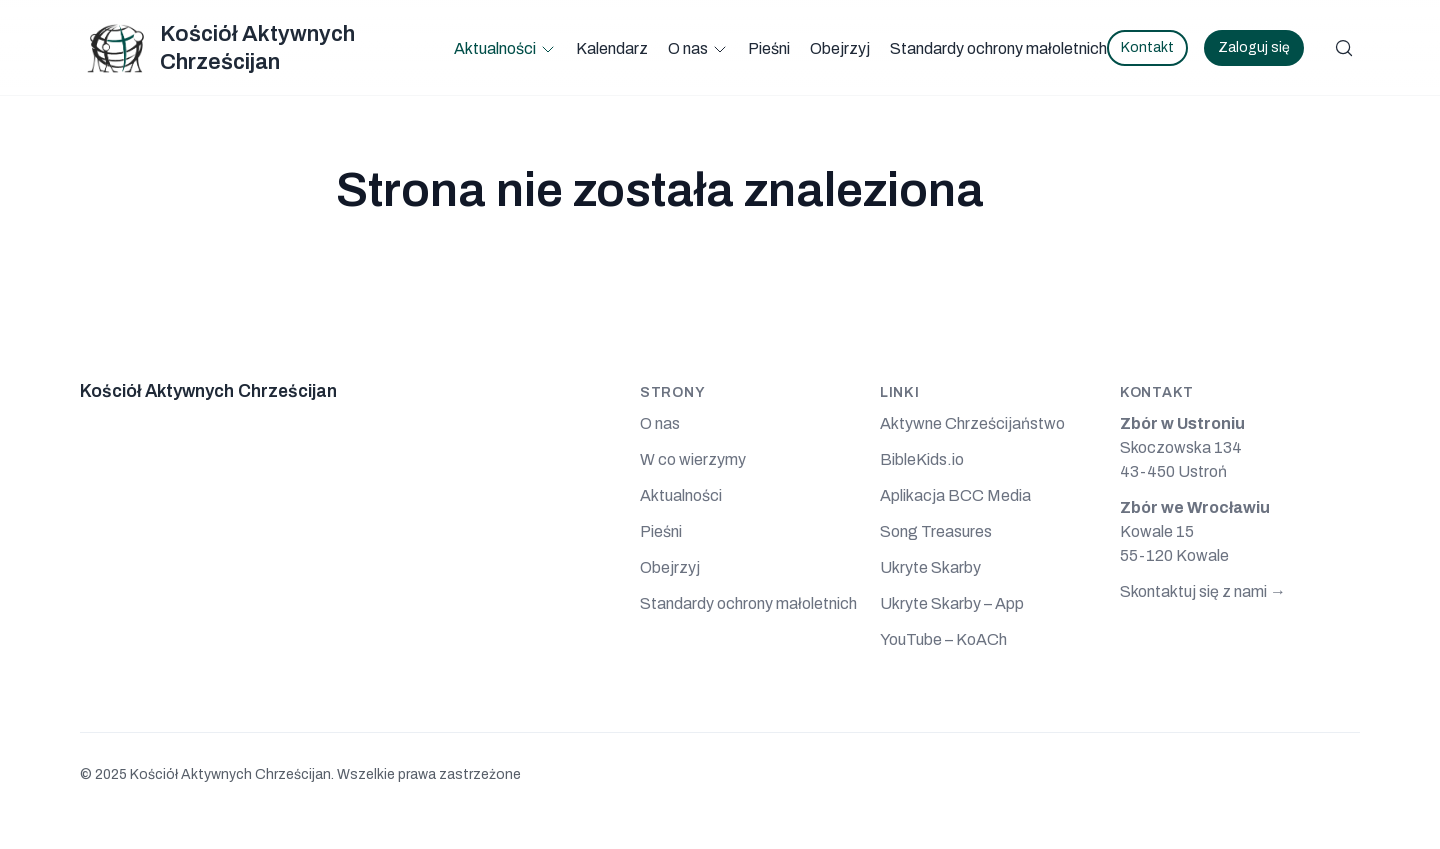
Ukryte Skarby (930, 567)
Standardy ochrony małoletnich (998, 48)
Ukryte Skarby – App (952, 603)
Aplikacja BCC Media (955, 495)
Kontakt (1147, 47)
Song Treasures (936, 531)
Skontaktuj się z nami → (1203, 591)
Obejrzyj (840, 48)
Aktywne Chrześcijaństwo (972, 423)
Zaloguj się (1254, 47)
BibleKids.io (922, 459)
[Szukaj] (1344, 48)
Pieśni (769, 48)
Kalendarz (612, 48)
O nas (688, 48)
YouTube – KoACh (943, 639)
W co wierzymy (693, 459)
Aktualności (495, 48)
